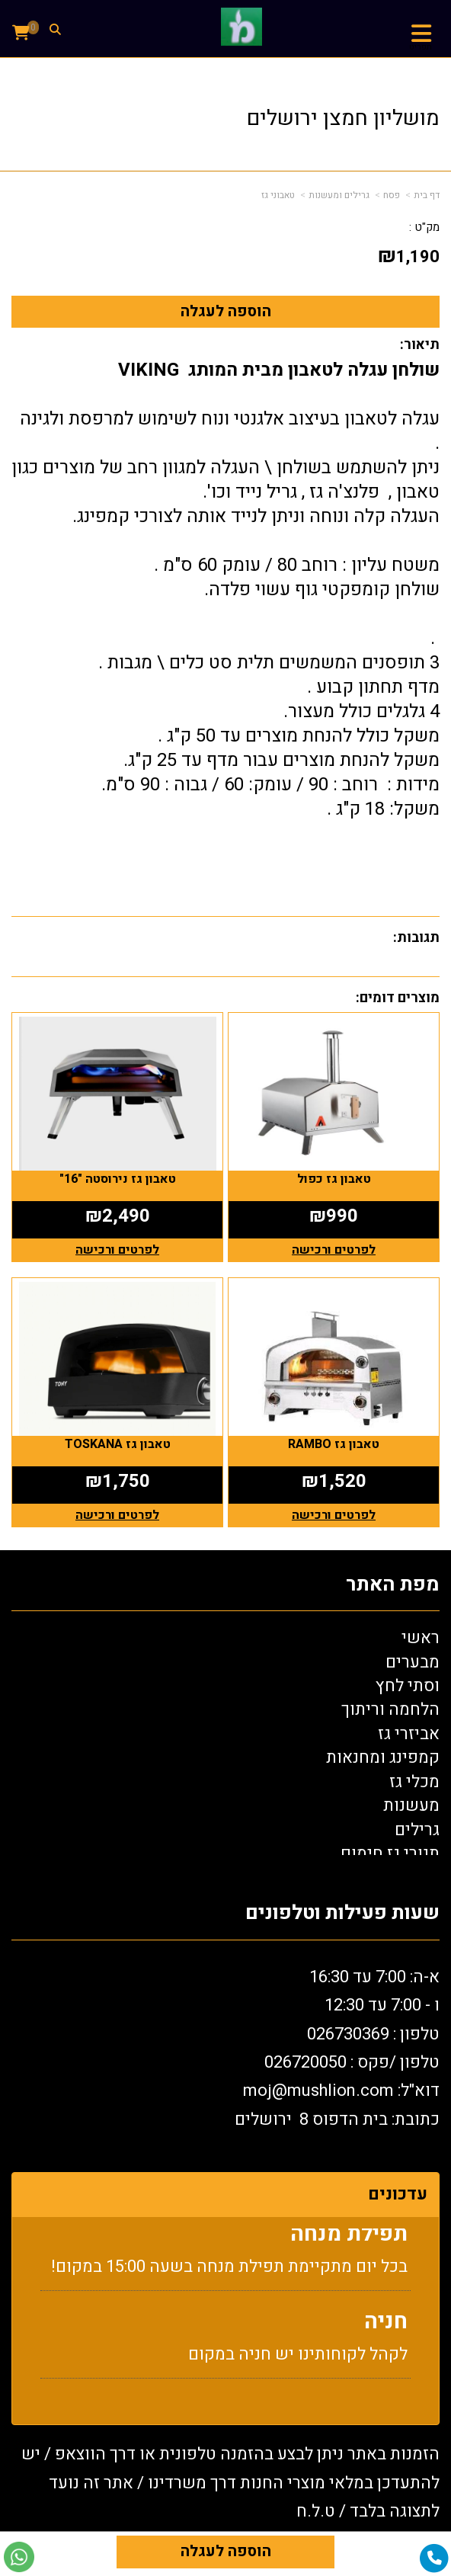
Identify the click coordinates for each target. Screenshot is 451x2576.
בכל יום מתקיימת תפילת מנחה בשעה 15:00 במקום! (229, 2275)
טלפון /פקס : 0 (352, 2062)
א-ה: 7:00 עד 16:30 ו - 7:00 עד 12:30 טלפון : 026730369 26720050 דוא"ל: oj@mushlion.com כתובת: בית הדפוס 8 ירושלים (337, 2048)
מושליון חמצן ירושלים (343, 118)
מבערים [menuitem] (412, 1662)
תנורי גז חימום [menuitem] (390, 1853)
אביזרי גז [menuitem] (409, 1734)
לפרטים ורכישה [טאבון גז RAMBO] (334, 1515)
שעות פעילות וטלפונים (342, 1913)
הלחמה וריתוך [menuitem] (390, 1709)
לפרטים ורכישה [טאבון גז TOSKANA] (117, 1515)
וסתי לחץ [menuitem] (408, 1686)
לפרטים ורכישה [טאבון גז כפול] (334, 1250)
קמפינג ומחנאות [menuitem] (383, 1757)
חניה (386, 2330)
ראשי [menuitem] (420, 1638)
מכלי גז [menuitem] (414, 1782)
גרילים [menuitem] (417, 1830)
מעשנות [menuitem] (411, 1805)
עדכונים (397, 2194)
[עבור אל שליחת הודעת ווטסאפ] (19, 2557)
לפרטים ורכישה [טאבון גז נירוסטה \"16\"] (117, 1250)
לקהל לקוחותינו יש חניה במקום (298, 2362)
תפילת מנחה (349, 2242)
